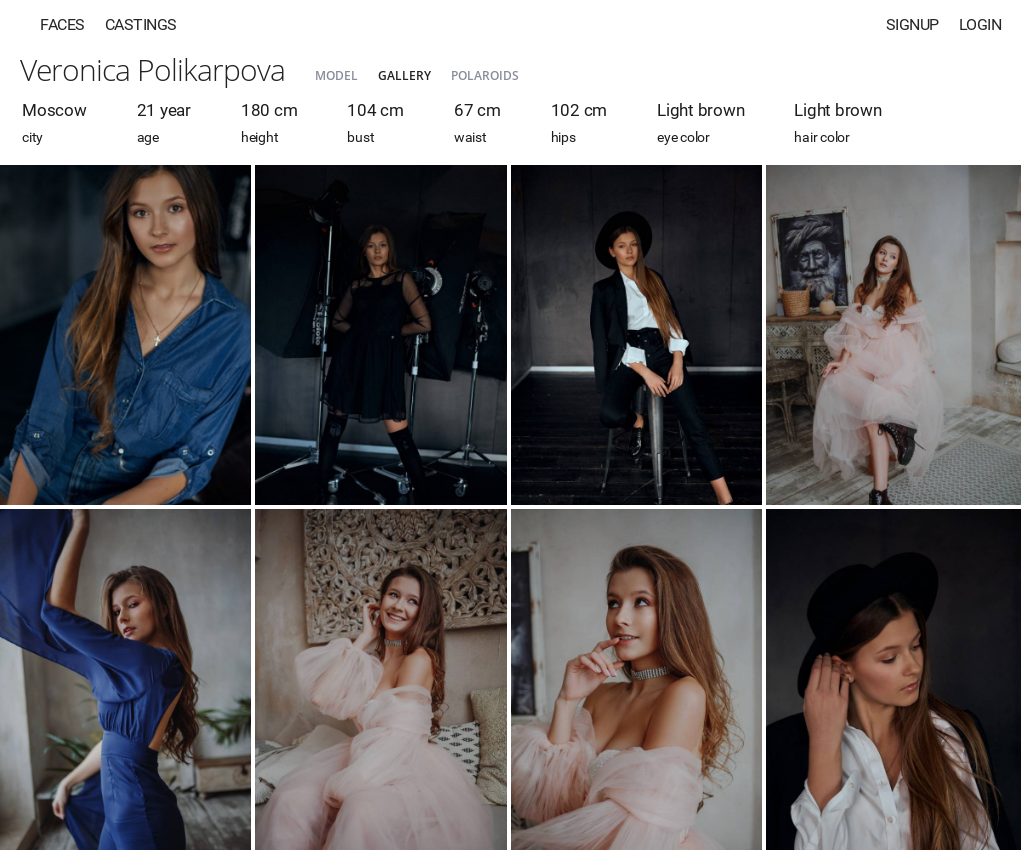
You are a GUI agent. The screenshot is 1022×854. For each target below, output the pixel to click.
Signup (912, 24)
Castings (141, 24)
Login (980, 24)
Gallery (404, 75)
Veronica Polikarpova (152, 69)
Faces (62, 24)
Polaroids (485, 75)
